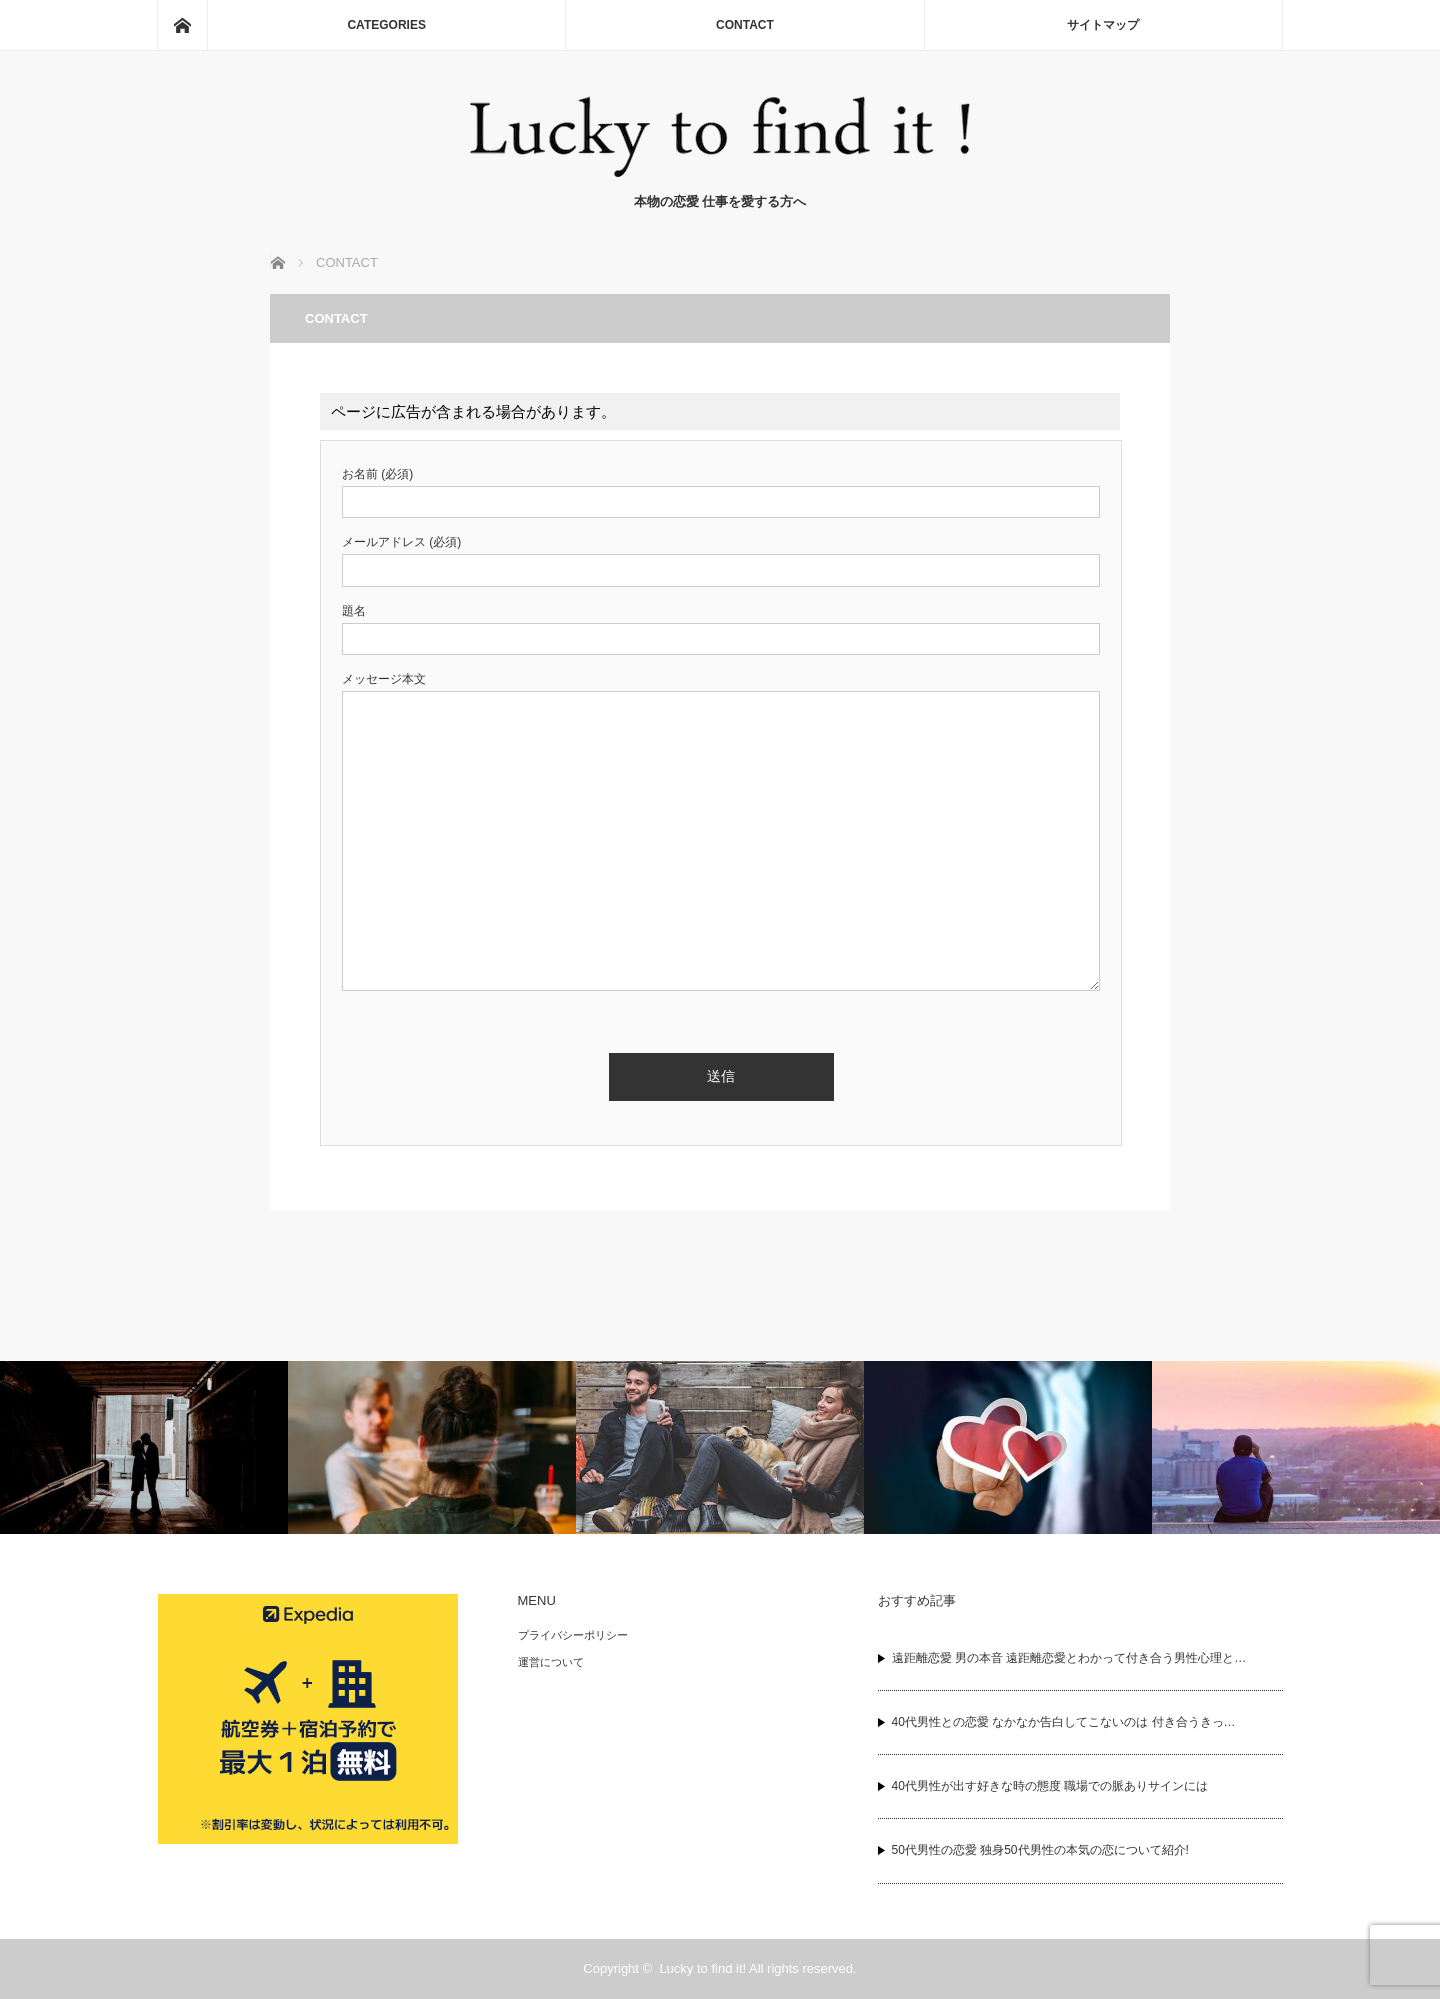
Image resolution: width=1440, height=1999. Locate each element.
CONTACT (745, 25)
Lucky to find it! (702, 1968)
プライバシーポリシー (573, 1635)
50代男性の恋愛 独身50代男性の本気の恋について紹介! (1040, 1850)
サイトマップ (1103, 25)
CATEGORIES (386, 25)
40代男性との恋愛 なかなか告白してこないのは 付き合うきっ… (1064, 1722)
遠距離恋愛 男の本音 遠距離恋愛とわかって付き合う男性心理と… (1069, 1658)
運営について (551, 1662)
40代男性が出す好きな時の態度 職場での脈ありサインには (1050, 1786)
